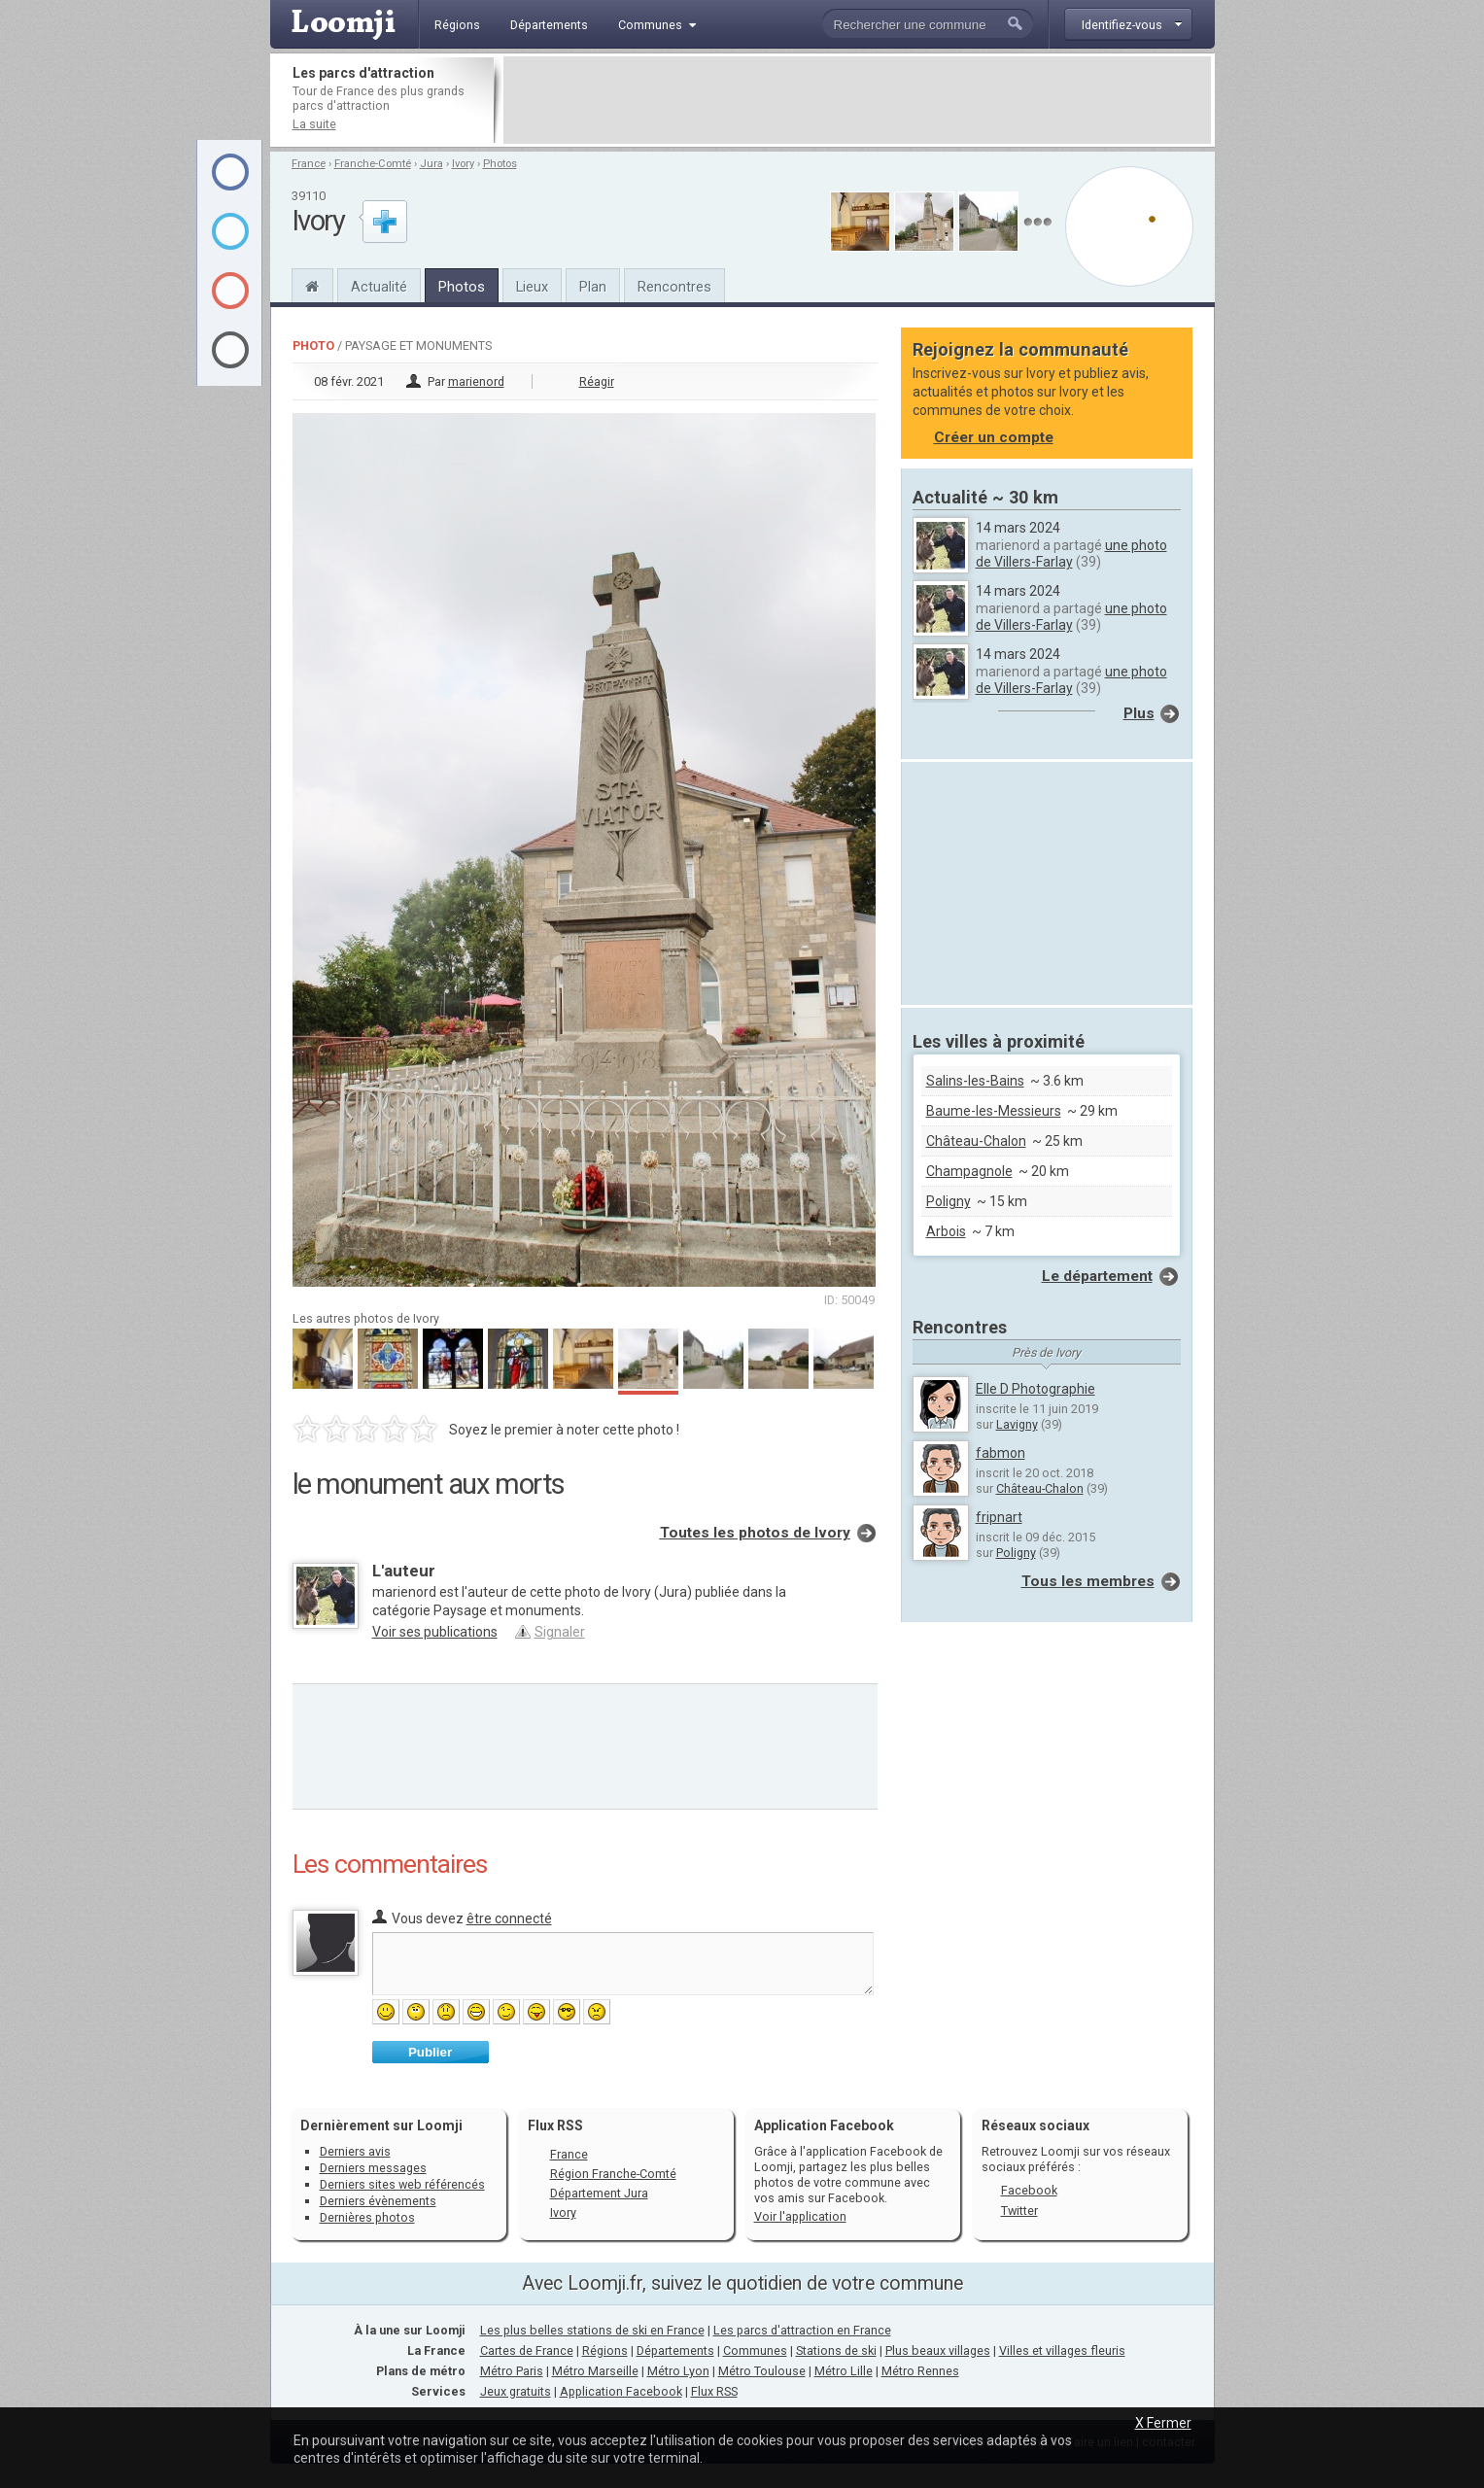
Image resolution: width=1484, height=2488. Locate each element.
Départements (675, 2350)
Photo (313, 345)
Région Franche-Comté (613, 2173)
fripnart (999, 1517)
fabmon (1000, 1453)
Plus (1139, 713)
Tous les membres (1088, 1581)
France (309, 163)
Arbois (946, 1231)
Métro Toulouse (762, 2371)
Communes (755, 2350)
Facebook (1029, 2190)
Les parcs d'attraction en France (802, 2330)
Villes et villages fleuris (1062, 2350)
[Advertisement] (857, 100)
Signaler (560, 1632)
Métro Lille (843, 2371)
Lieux (532, 286)
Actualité (379, 286)
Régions (605, 2350)
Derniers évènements (378, 2201)
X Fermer (1163, 2423)
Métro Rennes (920, 2371)
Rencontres (674, 286)
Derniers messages (373, 2167)
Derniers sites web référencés (402, 2184)
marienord (476, 381)
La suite (314, 124)
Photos (500, 163)
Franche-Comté (372, 163)
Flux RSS (555, 2125)
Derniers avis (355, 2151)
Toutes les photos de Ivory (755, 1532)
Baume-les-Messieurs (993, 1111)
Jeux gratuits (515, 2391)
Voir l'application (800, 2216)
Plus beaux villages (937, 2350)
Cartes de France (526, 2350)
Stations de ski (836, 2350)
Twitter (1019, 2210)
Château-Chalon (976, 1141)
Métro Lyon (678, 2371)
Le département (1097, 1276)
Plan (592, 286)
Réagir (596, 381)
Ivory (463, 163)
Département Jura (599, 2193)
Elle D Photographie (1035, 1389)
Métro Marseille (595, 2371)
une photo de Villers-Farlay (1071, 553)
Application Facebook (621, 2391)
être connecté (509, 1918)
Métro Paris (511, 2371)
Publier (430, 2052)
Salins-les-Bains (975, 1080)
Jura (431, 163)
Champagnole (969, 1171)
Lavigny (1017, 1424)
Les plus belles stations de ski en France (592, 2330)
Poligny (948, 1201)
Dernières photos (367, 2217)
